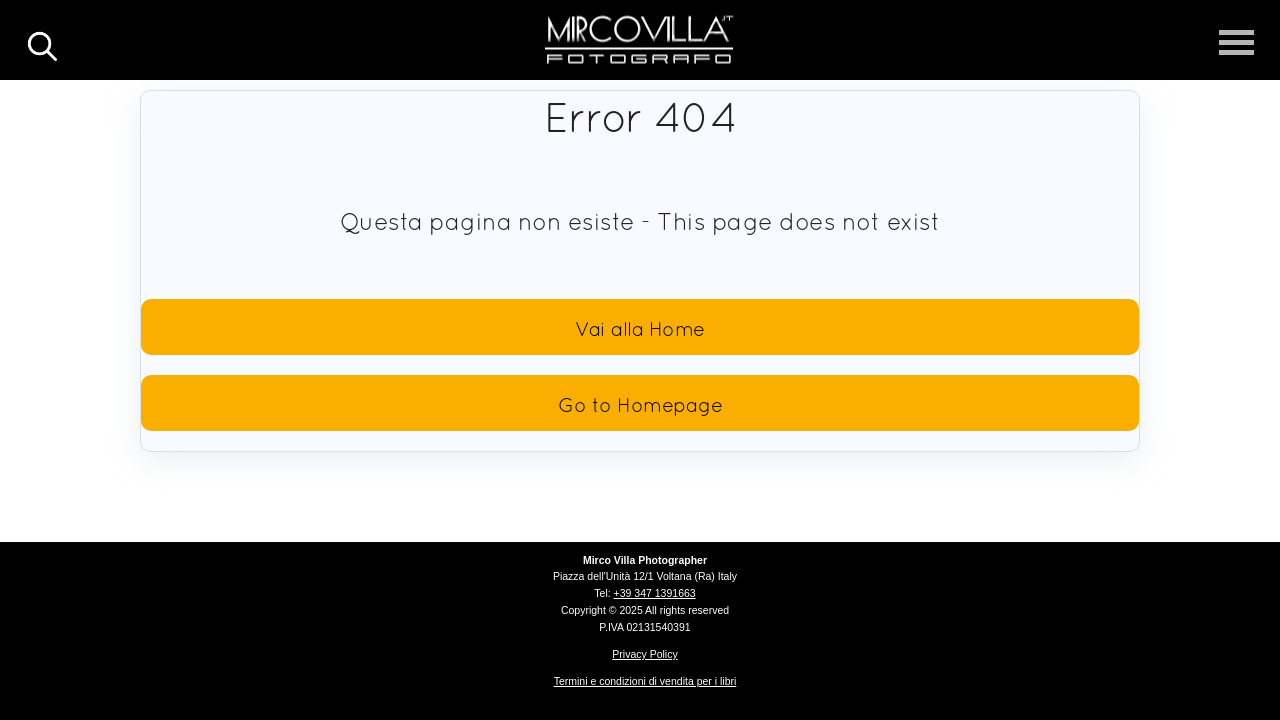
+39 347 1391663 (655, 593)
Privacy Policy (644, 654)
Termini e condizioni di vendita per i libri (645, 681)
